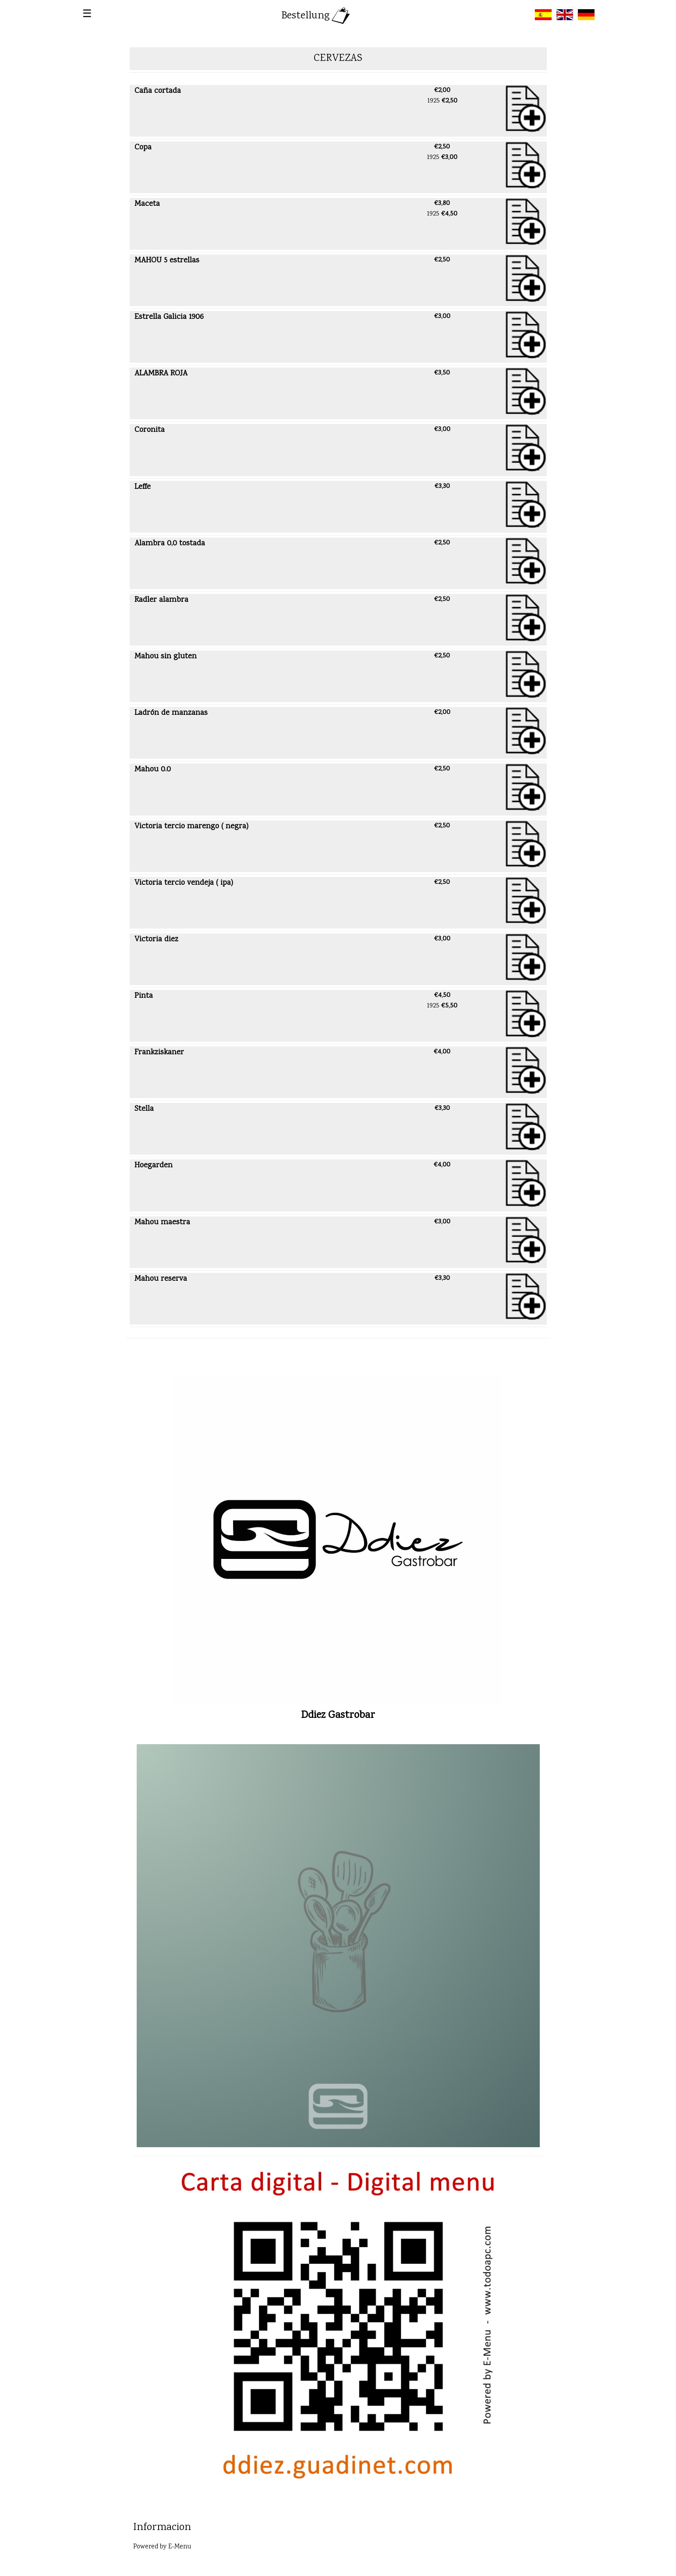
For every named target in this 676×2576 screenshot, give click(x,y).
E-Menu (179, 2547)
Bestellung (316, 16)
